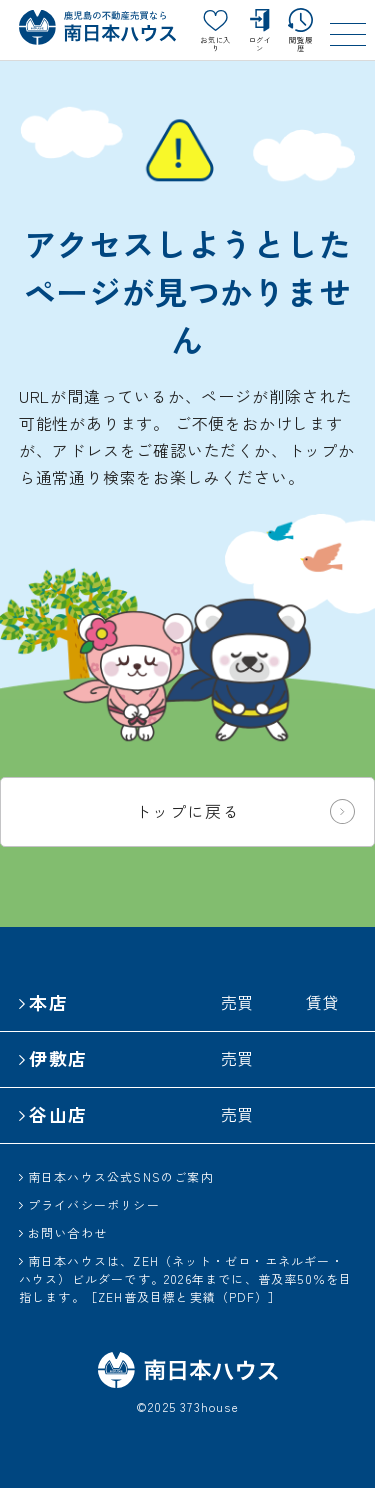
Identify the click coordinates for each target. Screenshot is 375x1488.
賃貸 (323, 1002)
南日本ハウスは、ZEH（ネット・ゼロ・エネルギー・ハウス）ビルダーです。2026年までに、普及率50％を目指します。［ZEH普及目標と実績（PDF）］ (186, 1278)
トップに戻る (245, 811)
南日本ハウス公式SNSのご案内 (121, 1176)
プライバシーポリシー (94, 1204)
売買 (238, 1002)
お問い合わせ (67, 1232)
